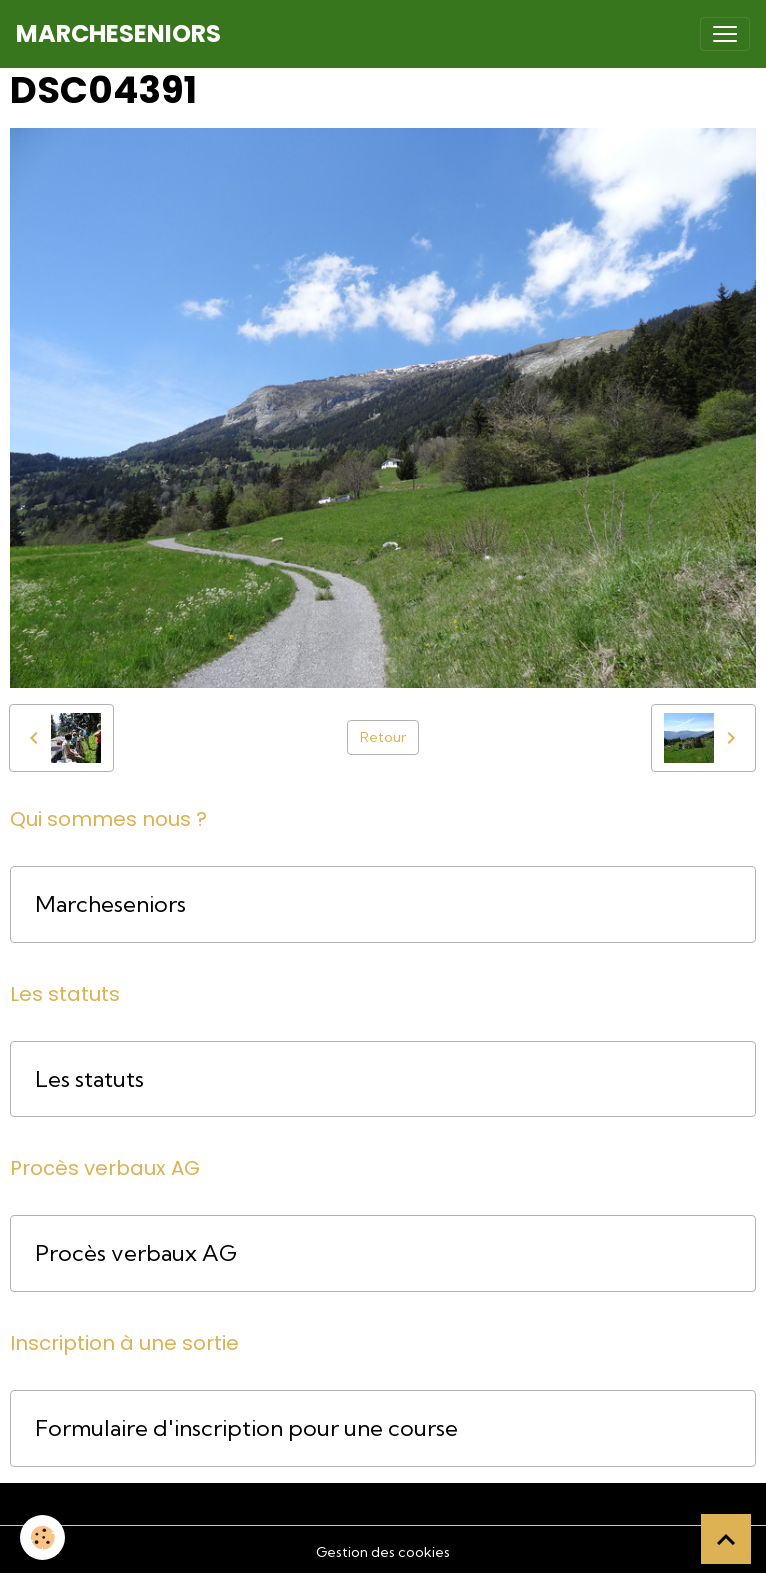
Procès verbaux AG (136, 1253)
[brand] (118, 34)
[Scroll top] (726, 1539)
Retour (383, 737)
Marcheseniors (110, 904)
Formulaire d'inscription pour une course (246, 1428)
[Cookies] (42, 1537)
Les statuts (89, 1079)
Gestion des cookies (383, 1552)
